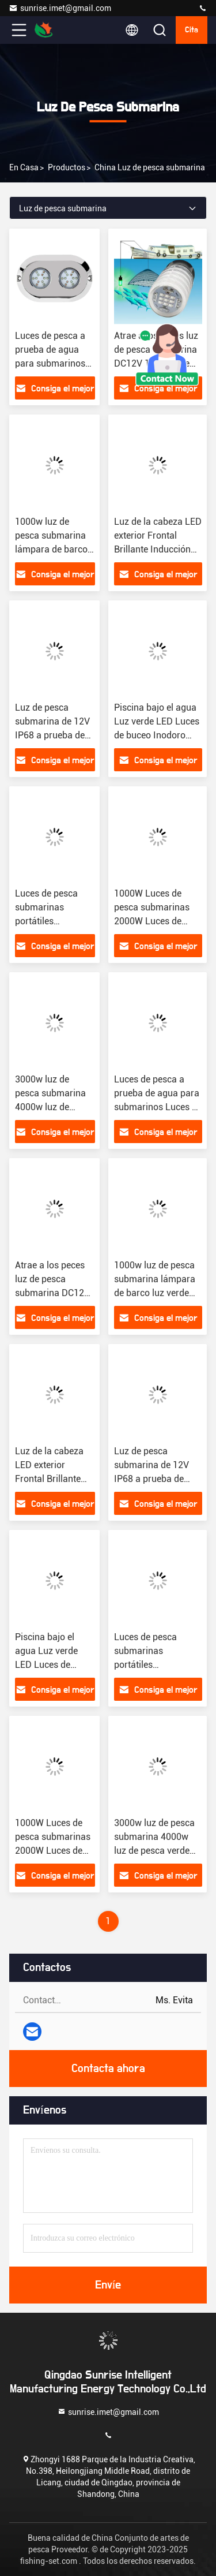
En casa (24, 167)
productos (66, 167)
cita (191, 30)
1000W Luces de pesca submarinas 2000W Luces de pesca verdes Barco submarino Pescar (154, 921)
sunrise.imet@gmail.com (60, 8)
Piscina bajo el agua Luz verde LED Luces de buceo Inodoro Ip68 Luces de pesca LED (156, 735)
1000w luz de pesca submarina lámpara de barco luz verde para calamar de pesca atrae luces (154, 1293)
